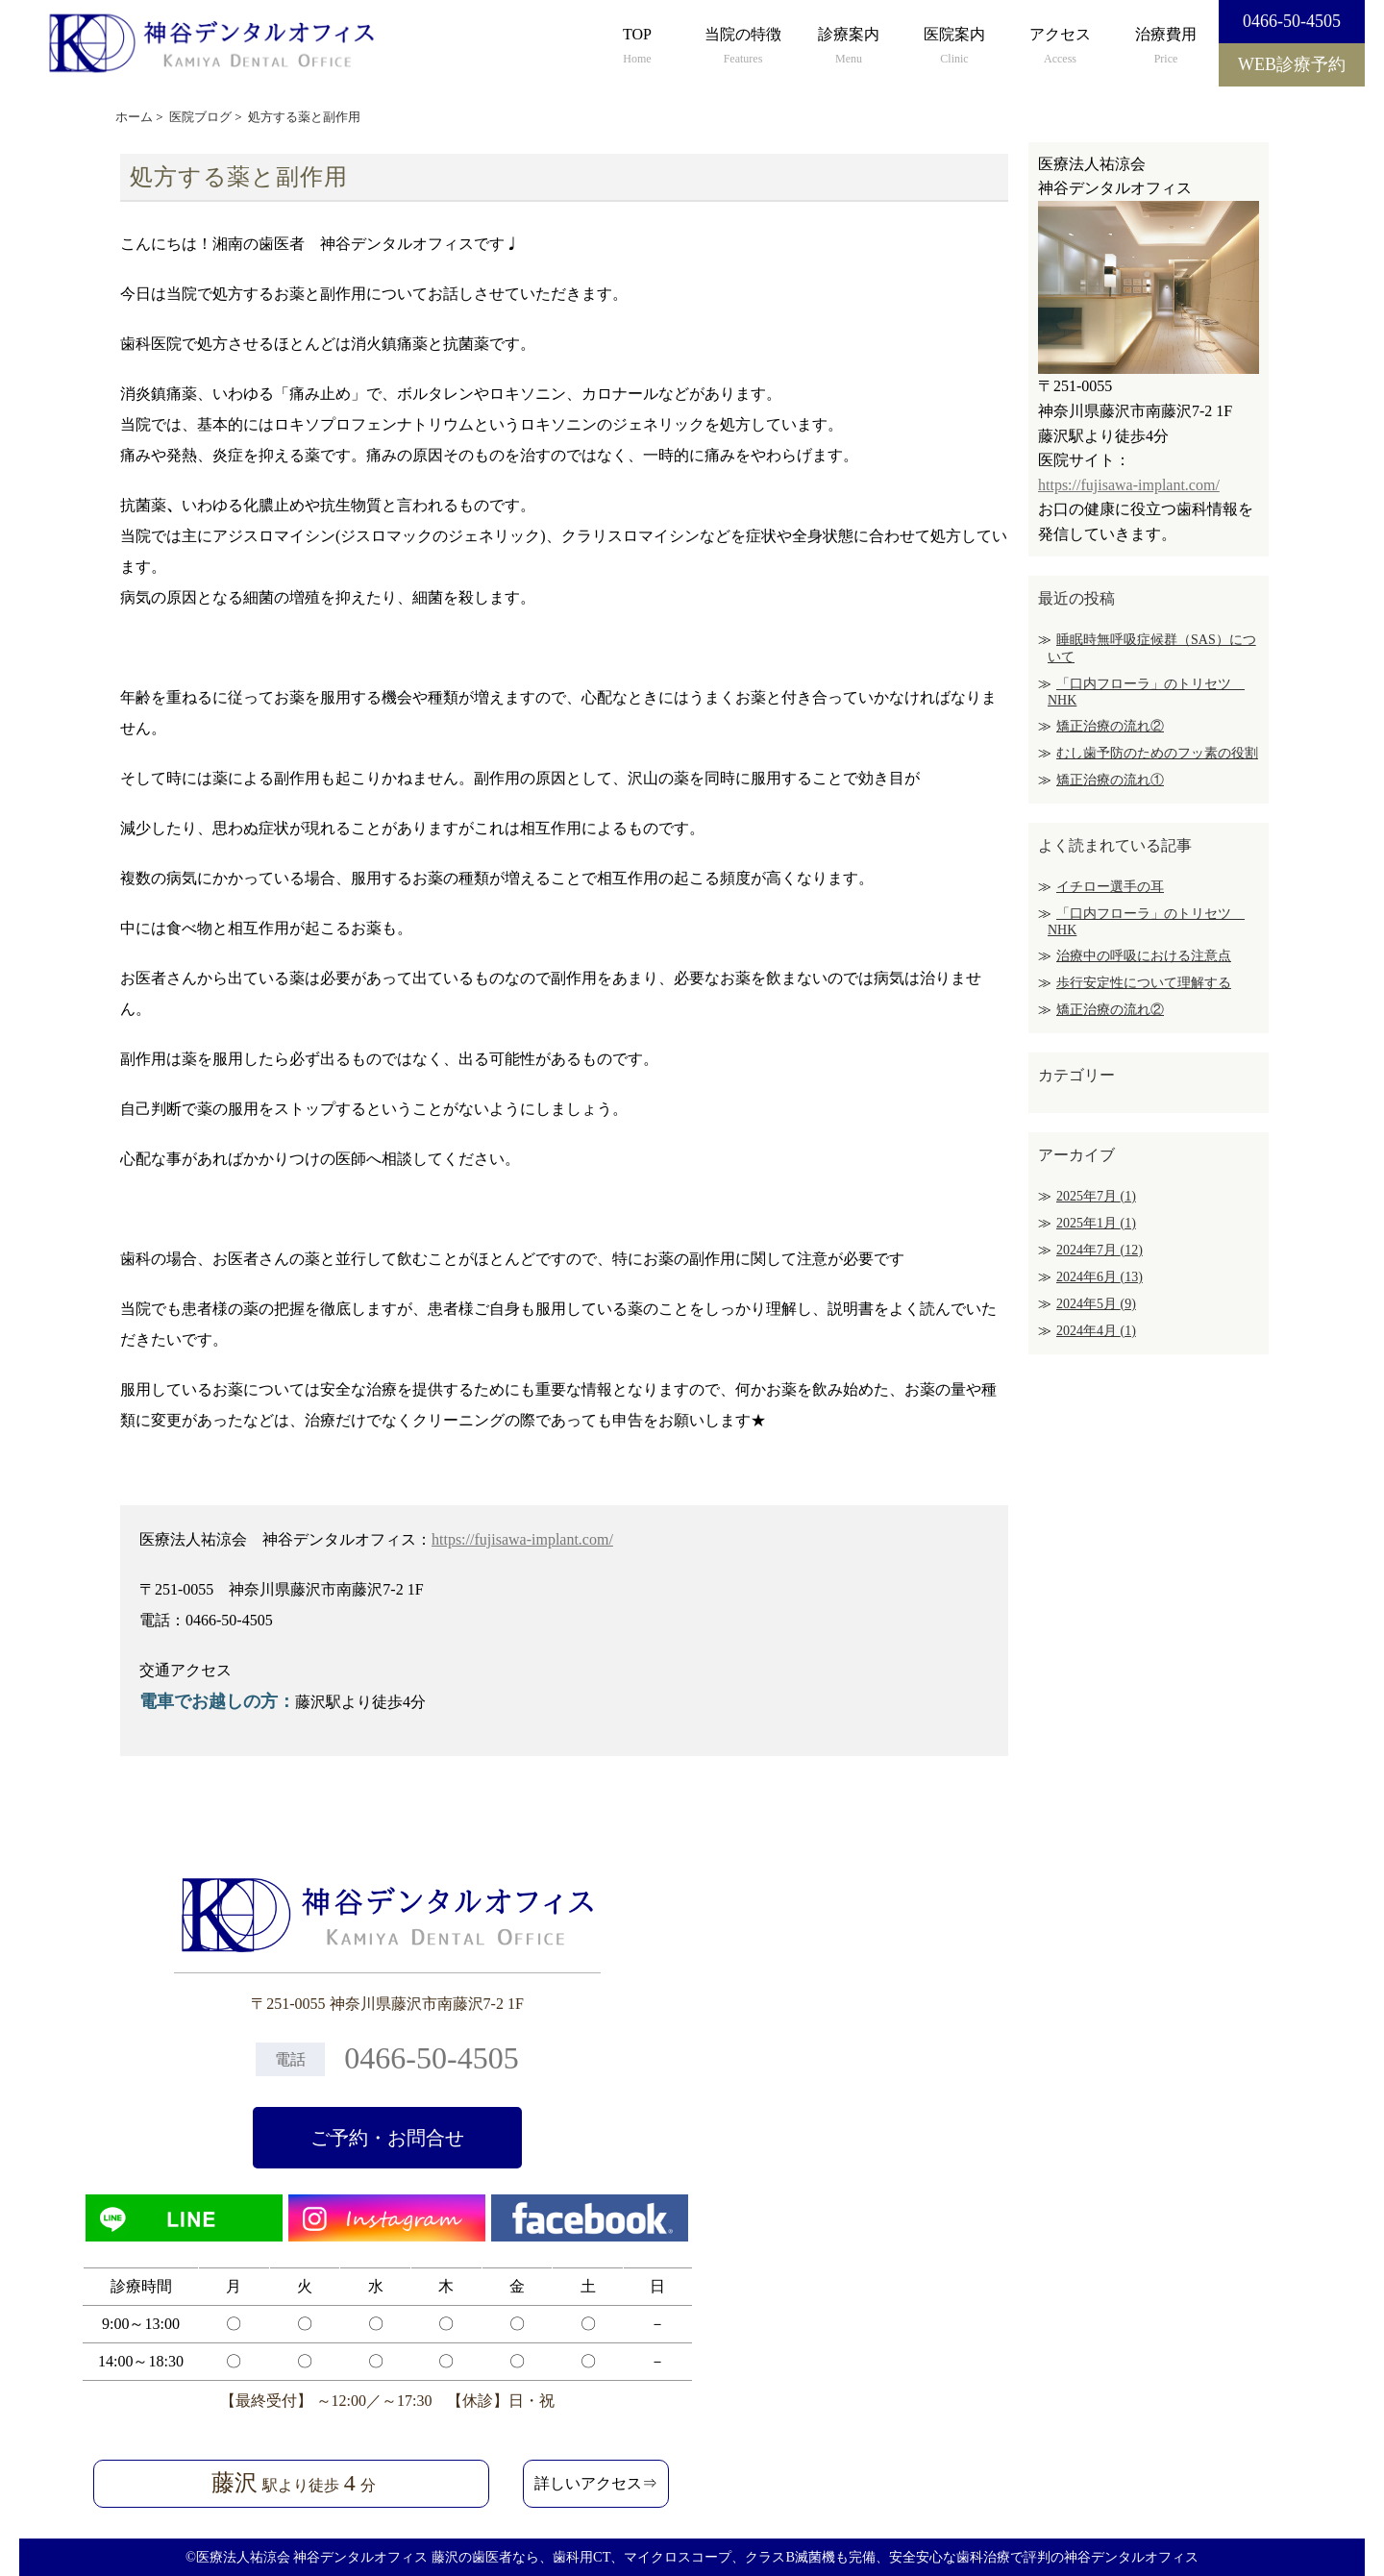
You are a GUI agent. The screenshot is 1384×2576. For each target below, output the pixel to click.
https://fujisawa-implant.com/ (522, 1539)
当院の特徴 (743, 47)
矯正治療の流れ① (1110, 780)
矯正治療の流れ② (1110, 726)
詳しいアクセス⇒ (595, 2483)
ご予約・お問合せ (387, 2137)
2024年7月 (1099, 1250)
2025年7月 (1096, 1196)
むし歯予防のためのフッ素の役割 (1157, 753)
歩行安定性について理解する (1143, 983)
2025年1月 (1096, 1223)
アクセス (1060, 47)
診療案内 (849, 47)
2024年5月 (1096, 1304)
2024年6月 (1099, 1277)
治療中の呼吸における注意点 (1143, 956)
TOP (637, 47)
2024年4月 (1096, 1331)
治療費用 (1166, 47)
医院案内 (954, 47)
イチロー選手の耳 (1110, 886)
